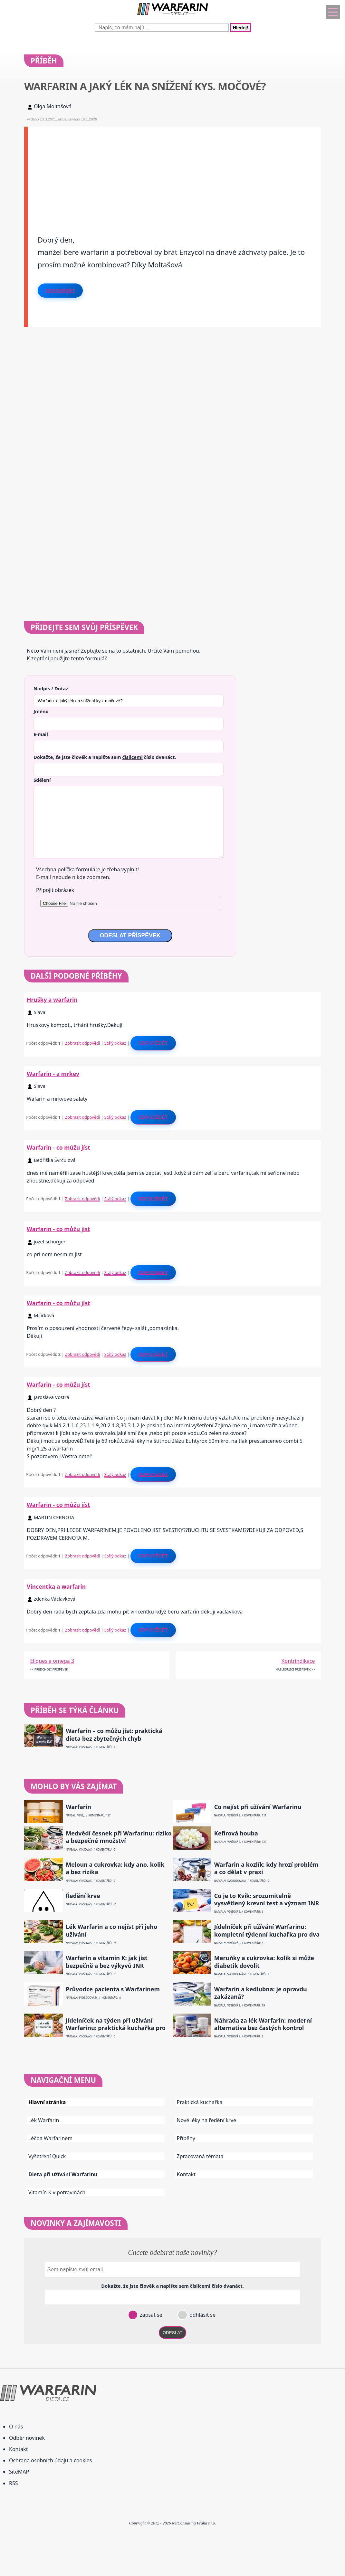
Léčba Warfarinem (50, 2138)
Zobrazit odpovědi (82, 1043)
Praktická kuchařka (200, 2102)
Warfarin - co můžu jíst (58, 1147)
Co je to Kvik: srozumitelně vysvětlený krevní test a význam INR (266, 1899)
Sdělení (42, 780)
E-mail (41, 734)
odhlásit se (202, 2314)
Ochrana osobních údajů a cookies (50, 2460)
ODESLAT (173, 2332)
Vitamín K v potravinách (56, 2192)
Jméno (41, 711)
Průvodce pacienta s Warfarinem (113, 1989)
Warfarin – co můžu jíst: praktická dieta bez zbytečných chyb (114, 1734)
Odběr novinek (27, 2437)
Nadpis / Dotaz (51, 688)
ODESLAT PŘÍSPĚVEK (130, 935)
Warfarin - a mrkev (53, 1073)
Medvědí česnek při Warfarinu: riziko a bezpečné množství (119, 1837)
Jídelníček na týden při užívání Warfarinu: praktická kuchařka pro (116, 2024)
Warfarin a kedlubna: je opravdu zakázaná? (260, 1993)
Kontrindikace (298, 1660)
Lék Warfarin (43, 2120)
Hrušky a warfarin (52, 999)
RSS (13, 2483)
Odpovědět (60, 290)
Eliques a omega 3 (52, 1660)
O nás (16, 2426)
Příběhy (186, 2138)
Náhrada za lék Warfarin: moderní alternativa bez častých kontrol (263, 2024)
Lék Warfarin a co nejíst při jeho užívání (111, 1930)
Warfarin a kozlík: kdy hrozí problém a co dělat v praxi (266, 1868)
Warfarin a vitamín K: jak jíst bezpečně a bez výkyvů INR (107, 1961)
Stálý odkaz (115, 1043)
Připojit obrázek (55, 890)
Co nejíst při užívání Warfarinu (258, 1807)
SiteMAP (19, 2471)
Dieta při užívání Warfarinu (62, 2174)
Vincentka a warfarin (56, 1586)
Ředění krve (83, 1896)
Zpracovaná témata (200, 2156)
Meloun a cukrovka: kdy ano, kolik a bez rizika (115, 1868)
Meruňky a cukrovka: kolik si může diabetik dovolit (264, 1961)
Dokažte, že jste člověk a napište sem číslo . (105, 757)
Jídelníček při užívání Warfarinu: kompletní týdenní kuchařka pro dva (267, 1930)
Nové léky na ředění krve (206, 2120)
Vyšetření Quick (47, 2156)
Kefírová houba (236, 1833)
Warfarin (78, 1807)
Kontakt (186, 2174)
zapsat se (150, 2314)
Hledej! (240, 27)
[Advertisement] (174, 172)
